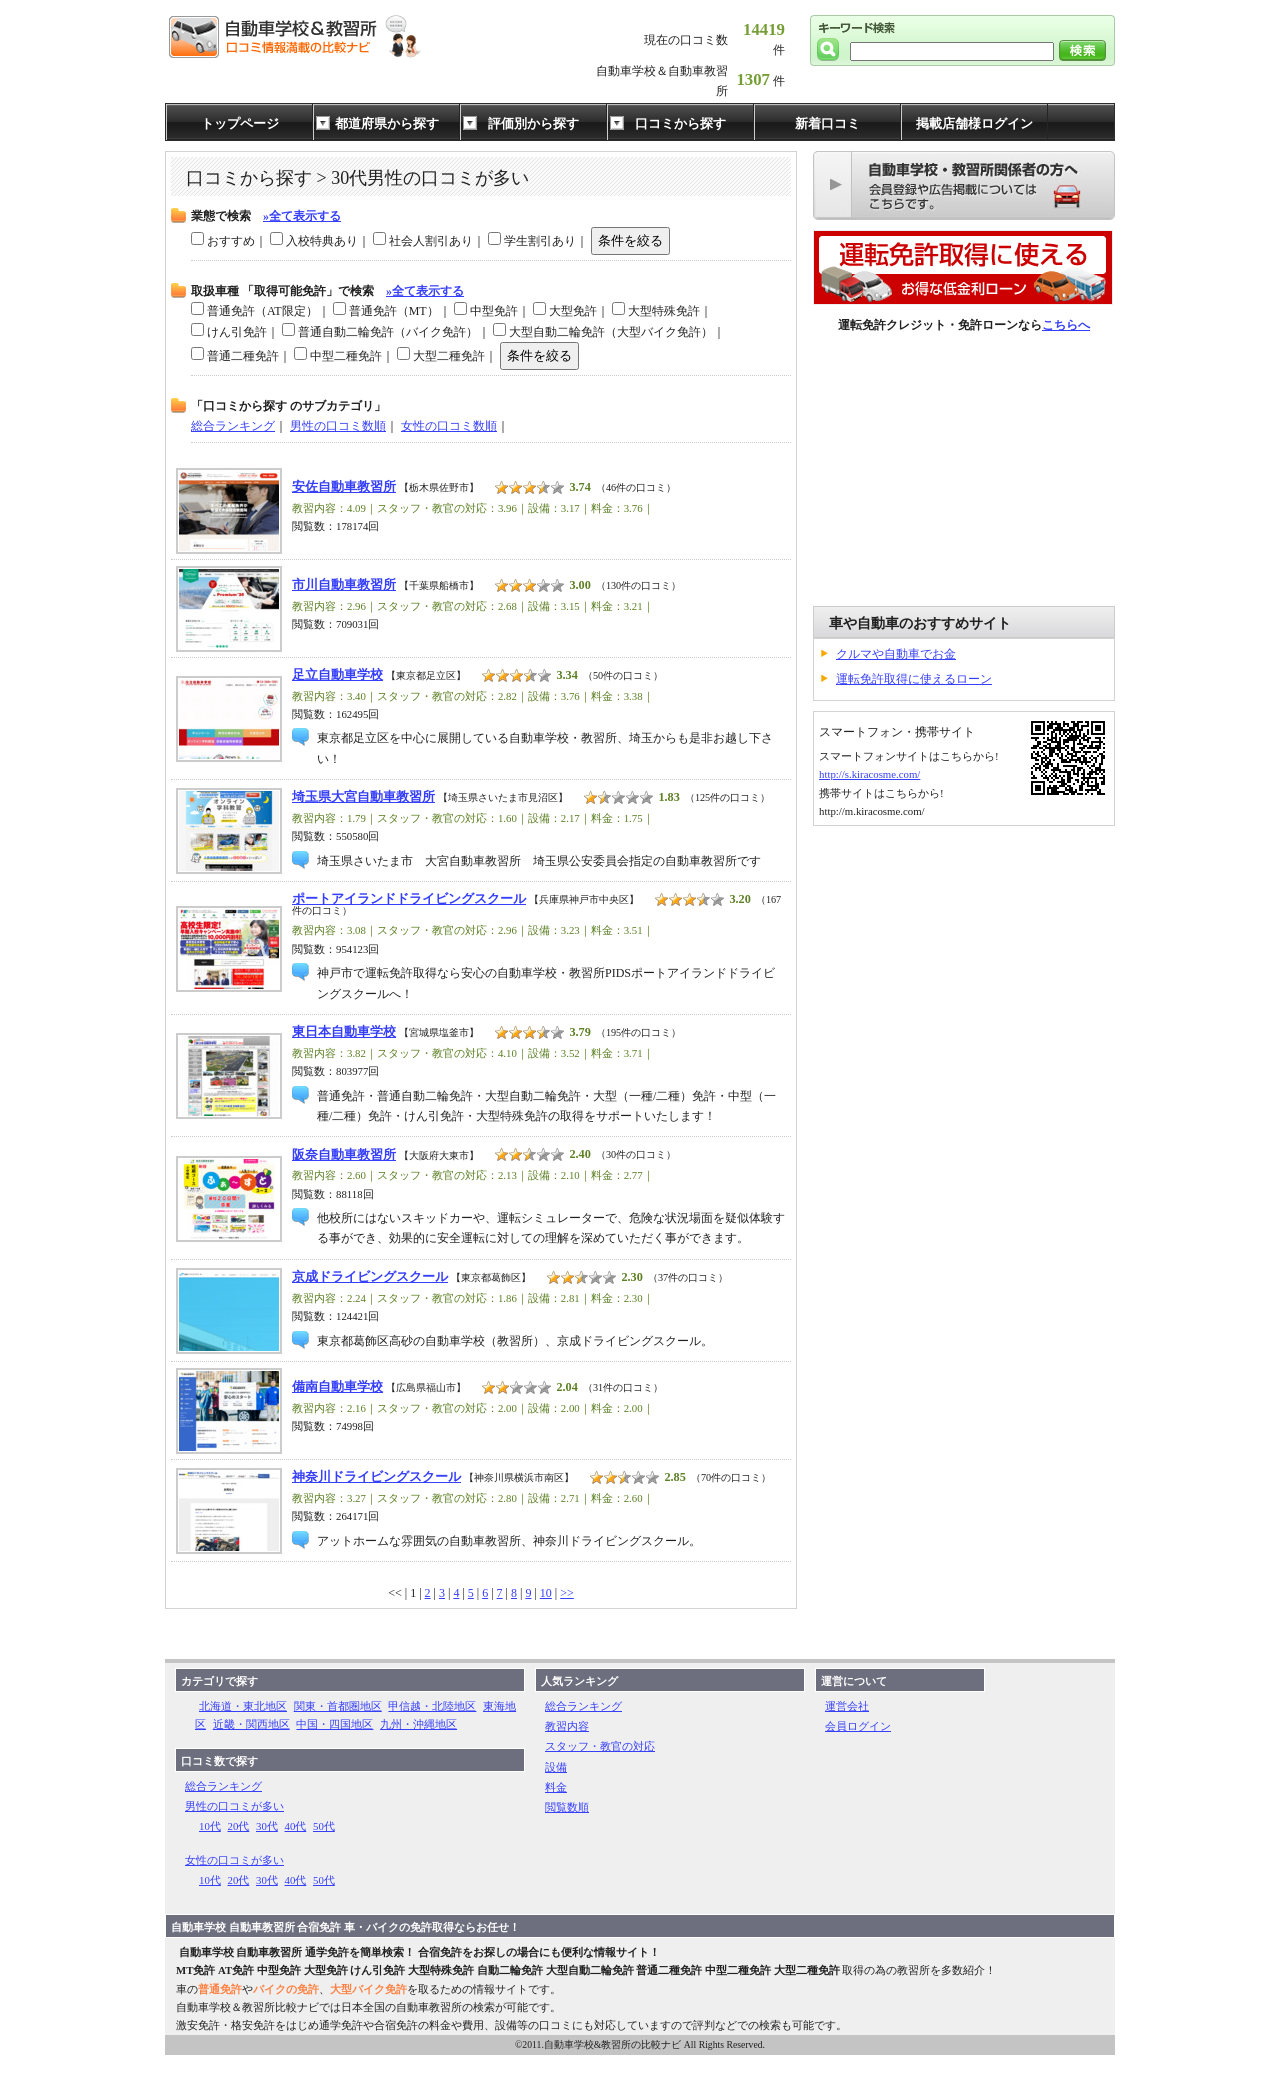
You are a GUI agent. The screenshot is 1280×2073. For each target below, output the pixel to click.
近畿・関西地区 (251, 1724)
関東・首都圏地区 (338, 1706)
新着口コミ (827, 123)
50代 (324, 1826)
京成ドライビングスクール (370, 1277)
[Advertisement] (964, 471)
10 (546, 1593)
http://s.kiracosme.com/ (869, 774)
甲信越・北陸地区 (432, 1706)
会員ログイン (858, 1726)
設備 (556, 1767)
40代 (296, 1826)
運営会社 (847, 1706)
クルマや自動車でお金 (896, 654)
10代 (210, 1826)
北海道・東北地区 (243, 1706)
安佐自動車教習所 (344, 487)
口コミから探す (680, 123)
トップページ (240, 123)
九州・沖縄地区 (418, 1724)
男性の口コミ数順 (338, 426)
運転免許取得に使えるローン (914, 679)
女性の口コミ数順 (449, 426)
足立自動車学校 (337, 675)
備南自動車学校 (337, 1387)
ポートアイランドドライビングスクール (409, 899)
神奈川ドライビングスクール (376, 1477)
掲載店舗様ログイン (974, 123)
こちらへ (1066, 325)
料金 (556, 1787)
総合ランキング (233, 426)
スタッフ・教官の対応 (600, 1746)
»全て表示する (302, 216)
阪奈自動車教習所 (344, 1155)
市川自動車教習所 (344, 585)
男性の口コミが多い (234, 1806)
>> (567, 1593)
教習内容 (567, 1726)
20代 (239, 1826)
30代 (267, 1826)
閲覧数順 (567, 1807)
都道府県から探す (387, 123)
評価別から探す (533, 123)
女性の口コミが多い (234, 1860)
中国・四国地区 (334, 1724)
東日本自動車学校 (344, 1032)
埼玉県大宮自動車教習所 (363, 797)
